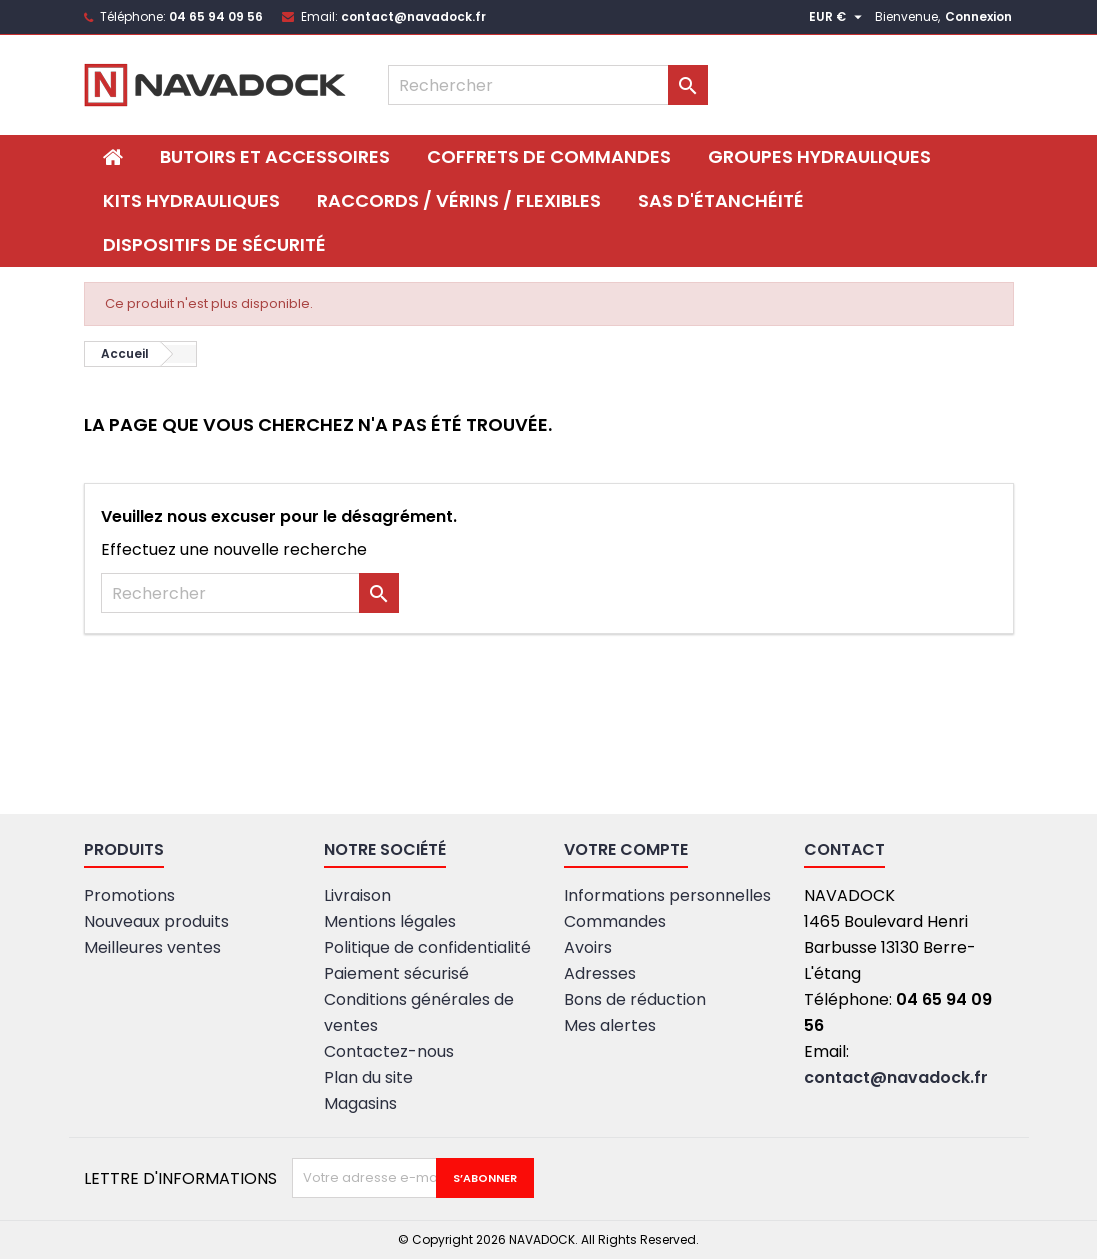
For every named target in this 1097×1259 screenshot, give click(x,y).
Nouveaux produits (156, 921)
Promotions (129, 895)
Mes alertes (610, 1025)
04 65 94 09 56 (216, 16)
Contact (844, 849)
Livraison (357, 895)
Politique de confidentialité (427, 947)
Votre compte (626, 849)
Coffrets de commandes (549, 156)
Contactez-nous (389, 1051)
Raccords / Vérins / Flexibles (459, 200)
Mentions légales (390, 921)
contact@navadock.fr (413, 16)
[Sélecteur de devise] (838, 17)
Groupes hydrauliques (819, 156)
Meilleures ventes (152, 947)
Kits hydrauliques (191, 200)
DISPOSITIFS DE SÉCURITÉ (214, 244)
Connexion (978, 16)
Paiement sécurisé (396, 973)
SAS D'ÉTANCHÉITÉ (721, 200)
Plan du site (368, 1077)
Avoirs (588, 947)
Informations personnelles (667, 895)
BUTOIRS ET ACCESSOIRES (275, 156)
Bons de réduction (635, 999)
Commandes (615, 921)
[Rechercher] (548, 85)
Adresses (600, 973)
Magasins (360, 1103)
